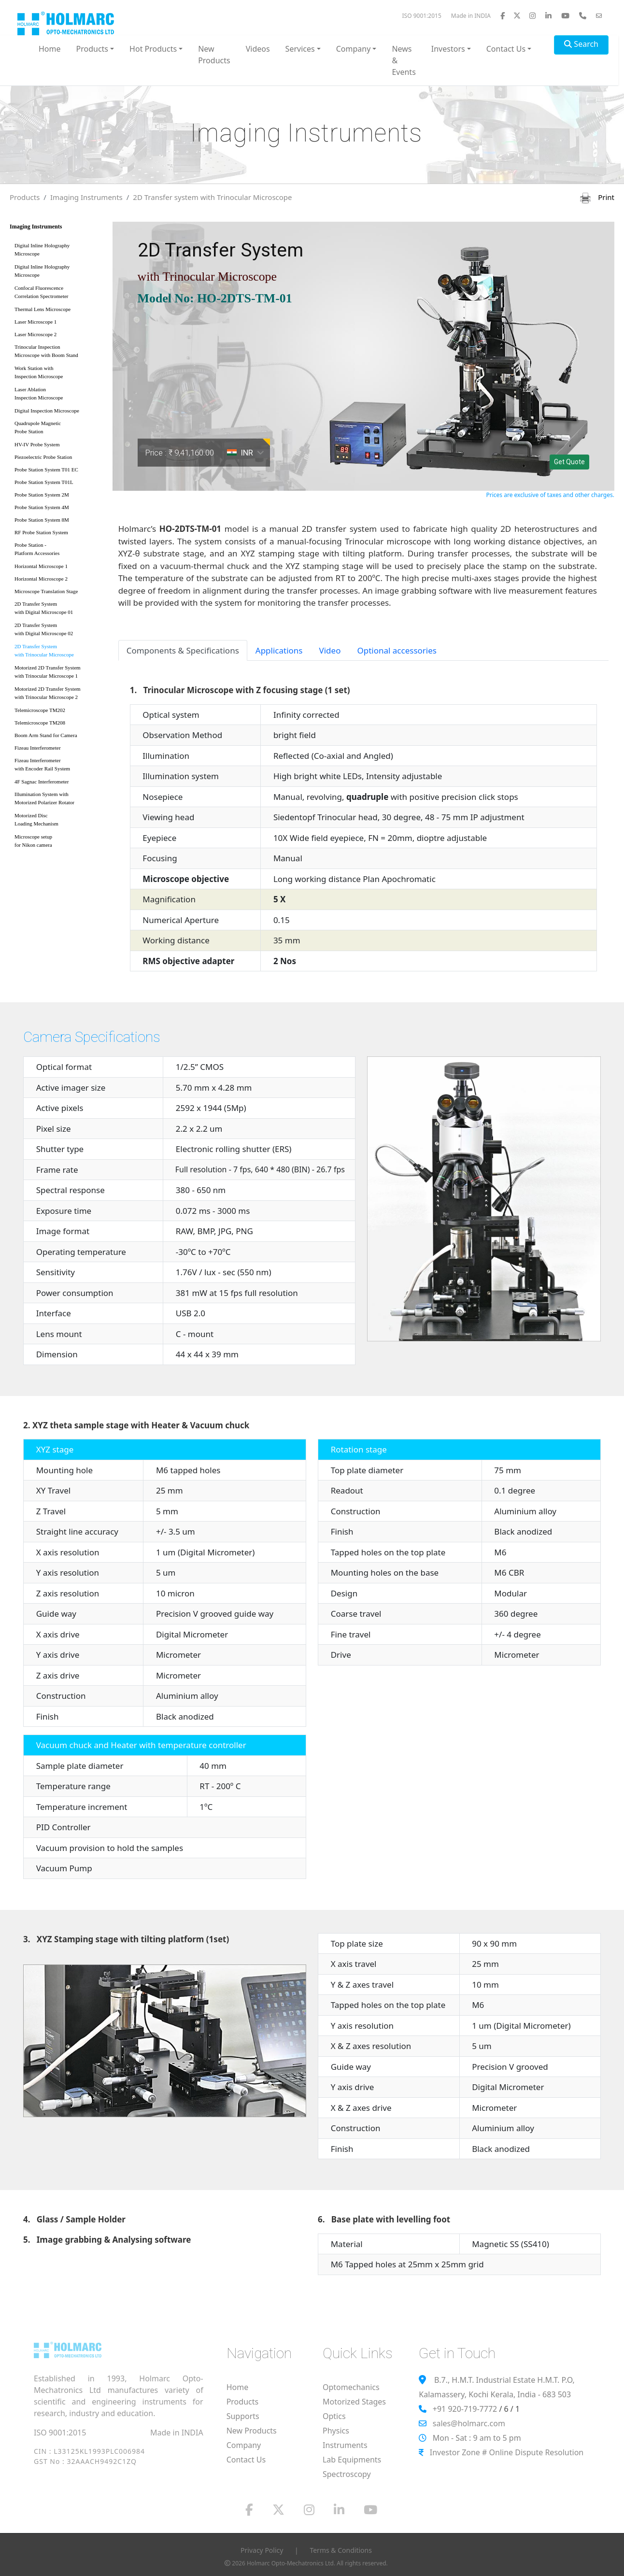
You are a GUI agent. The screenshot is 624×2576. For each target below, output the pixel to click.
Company (244, 2445)
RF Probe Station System (41, 532)
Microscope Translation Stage (46, 591)
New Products (214, 54)
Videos (258, 48)
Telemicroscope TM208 (39, 723)
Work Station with (57, 374)
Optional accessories (397, 650)
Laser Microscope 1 (35, 322)
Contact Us (246, 2459)
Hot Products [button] (153, 48)
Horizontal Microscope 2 (41, 579)
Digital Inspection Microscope (46, 410)
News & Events (403, 60)
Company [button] (353, 48)
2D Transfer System (57, 610)
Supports (243, 2416)
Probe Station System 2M (41, 495)
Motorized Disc (57, 821)
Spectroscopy (347, 2474)
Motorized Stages (354, 2401)
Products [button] (92, 48)
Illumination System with (57, 800)
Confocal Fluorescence (57, 294)
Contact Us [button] (505, 48)
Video (330, 650)
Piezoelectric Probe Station (43, 457)
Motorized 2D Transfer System (57, 674)
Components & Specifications (183, 650)
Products (25, 197)
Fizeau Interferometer (37, 748)
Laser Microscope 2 (35, 334)
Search (581, 44)
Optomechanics (351, 2387)
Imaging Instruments (86, 197)
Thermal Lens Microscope (42, 309)
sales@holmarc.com (469, 2423)
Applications (279, 650)
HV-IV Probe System (37, 444)
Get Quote (569, 462)
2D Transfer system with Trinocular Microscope (212, 197)
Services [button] (300, 48)
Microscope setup (57, 843)
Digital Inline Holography (57, 251)
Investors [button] (448, 48)
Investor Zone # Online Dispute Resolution (506, 2452)
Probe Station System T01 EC (46, 469)
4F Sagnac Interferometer (41, 781)
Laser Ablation (57, 395)
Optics (334, 2416)
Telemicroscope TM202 (39, 710)
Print (597, 197)
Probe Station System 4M (41, 507)
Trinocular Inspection (57, 353)
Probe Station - (57, 551)
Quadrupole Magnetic (57, 429)
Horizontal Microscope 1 (41, 566)
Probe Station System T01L (43, 482)
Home (50, 48)
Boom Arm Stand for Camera (45, 735)
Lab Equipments (352, 2459)
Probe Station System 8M (41, 520)
